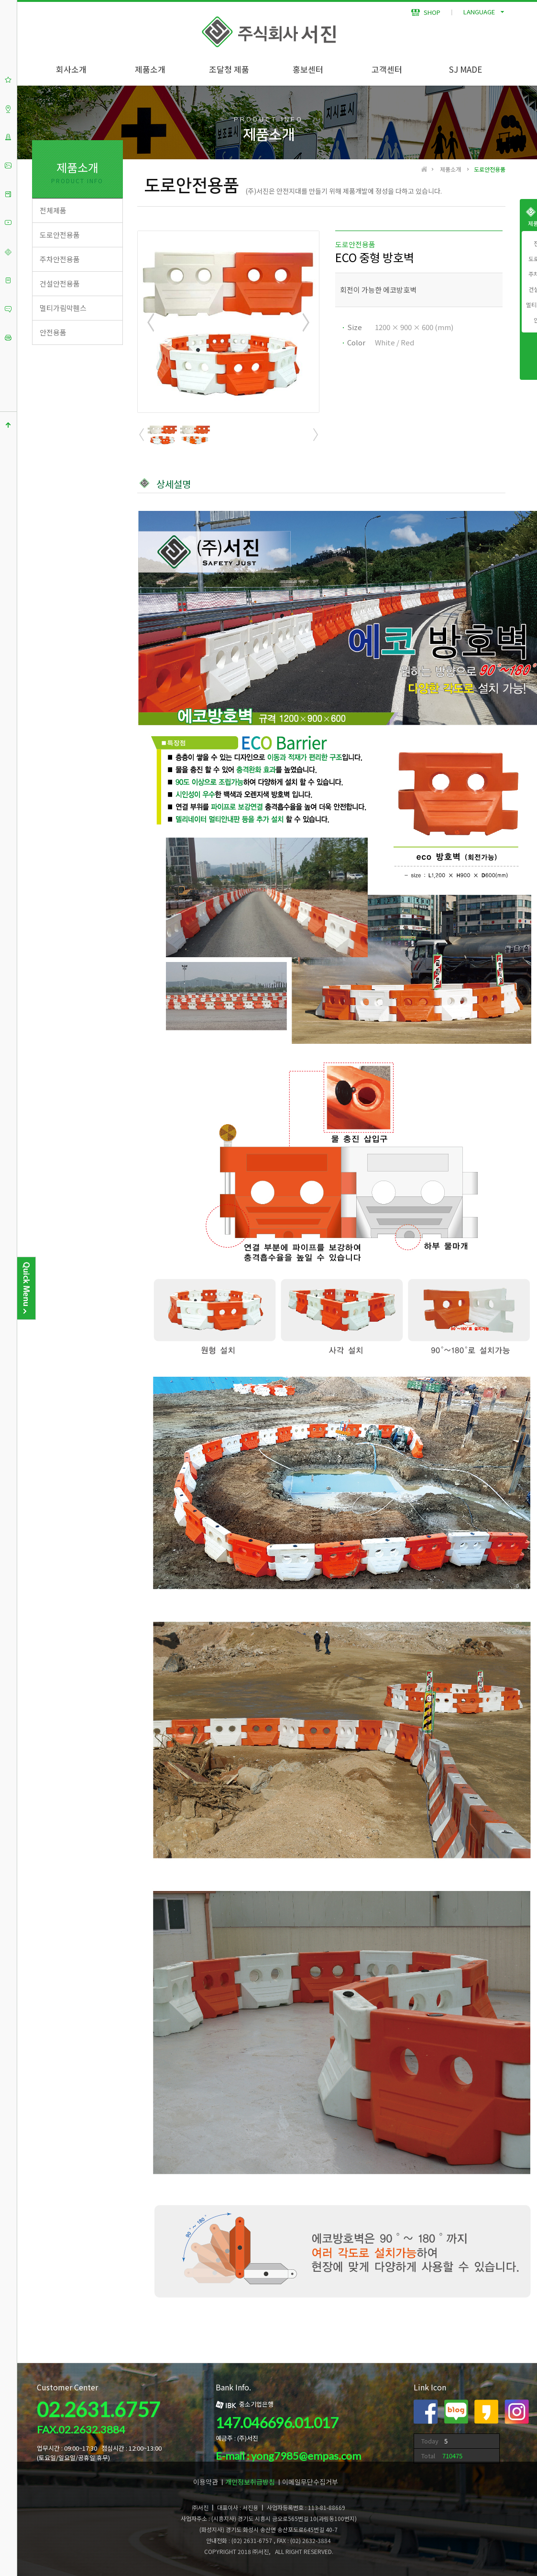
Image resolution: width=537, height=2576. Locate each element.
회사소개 (71, 69)
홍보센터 (308, 69)
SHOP (425, 12)
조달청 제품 (229, 69)
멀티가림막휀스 (63, 308)
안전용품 (53, 332)
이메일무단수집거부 (310, 2482)
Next (305, 322)
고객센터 (387, 69)
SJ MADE (465, 69)
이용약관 (205, 2482)
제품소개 (150, 69)
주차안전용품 (60, 259)
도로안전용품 (60, 235)
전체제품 (53, 210)
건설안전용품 (60, 283)
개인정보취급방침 (250, 2482)
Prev (151, 322)
